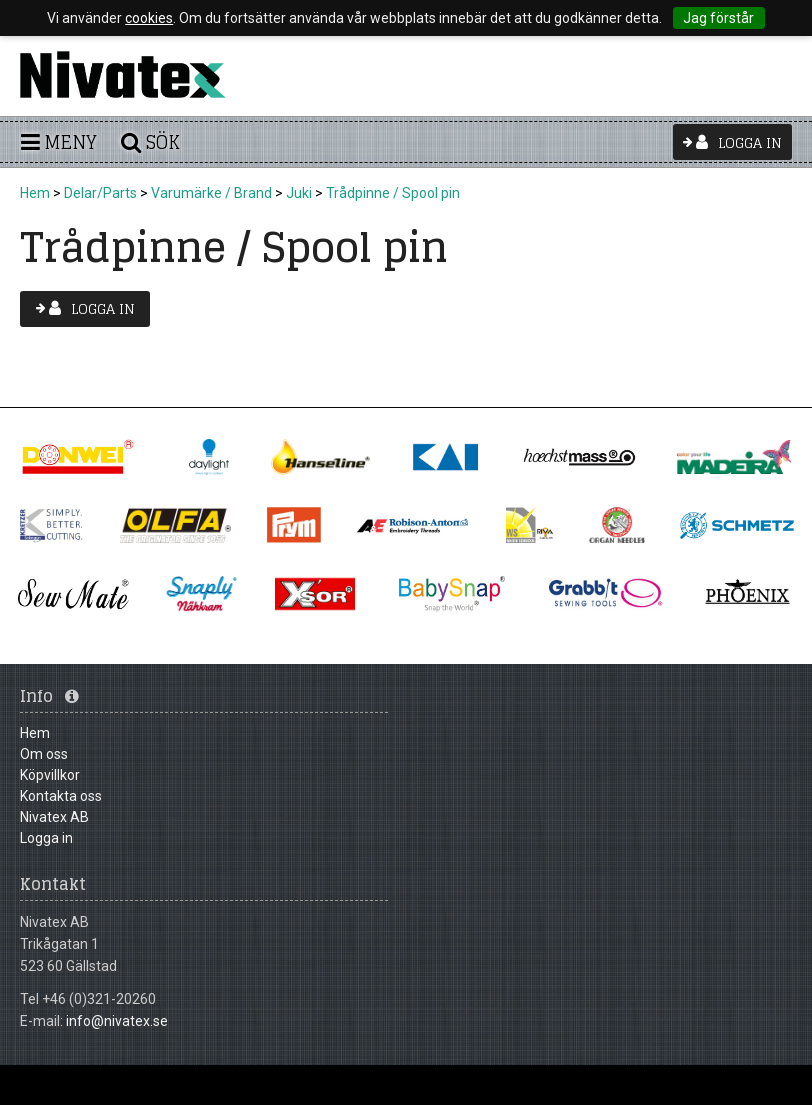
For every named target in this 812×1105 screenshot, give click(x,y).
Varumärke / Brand (211, 193)
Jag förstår (718, 18)
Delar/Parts (100, 193)
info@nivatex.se (117, 1021)
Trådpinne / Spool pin (393, 193)
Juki (299, 193)
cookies (149, 18)
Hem (35, 193)
